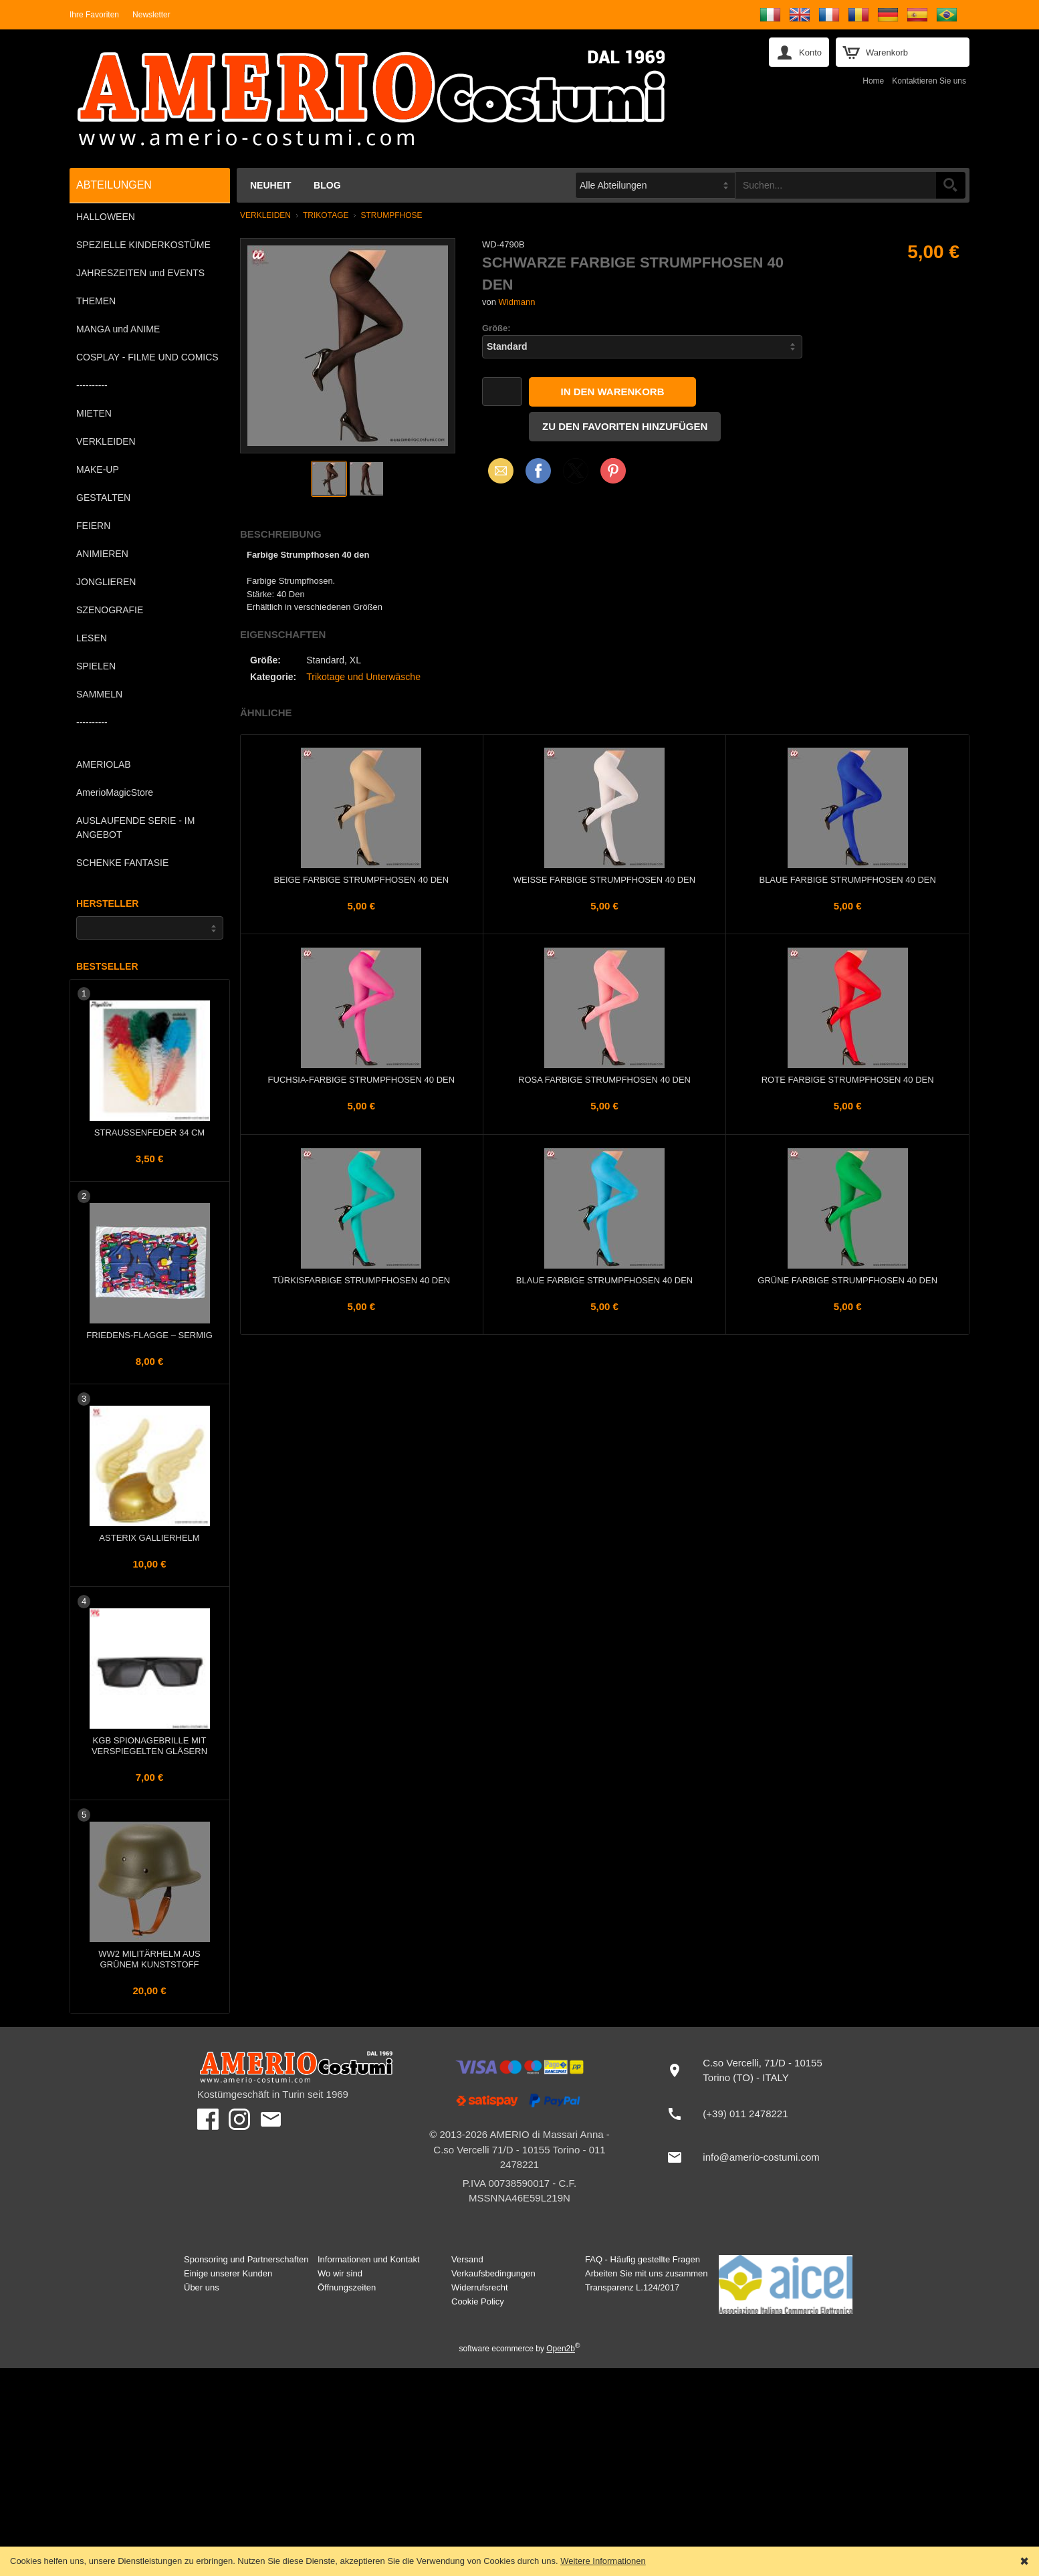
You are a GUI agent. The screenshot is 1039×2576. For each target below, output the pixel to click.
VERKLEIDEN (106, 441)
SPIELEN (96, 666)
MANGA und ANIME (118, 329)
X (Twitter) (575, 475)
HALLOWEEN (105, 216)
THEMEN (96, 301)
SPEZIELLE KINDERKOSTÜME (143, 244)
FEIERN (93, 525)
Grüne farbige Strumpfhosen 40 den (847, 1280)
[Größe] (642, 346)
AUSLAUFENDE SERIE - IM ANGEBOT (135, 827)
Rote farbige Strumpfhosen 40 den (848, 1080)
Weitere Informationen (603, 2561)
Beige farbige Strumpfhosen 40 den (361, 880)
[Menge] (502, 392)
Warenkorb (887, 52)
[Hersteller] (149, 928)
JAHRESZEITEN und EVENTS (140, 272)
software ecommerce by (519, 2348)
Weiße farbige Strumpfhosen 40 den (604, 880)
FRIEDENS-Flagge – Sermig (149, 1335)
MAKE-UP (97, 469)
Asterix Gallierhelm (149, 1538)
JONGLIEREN (106, 581)
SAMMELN (99, 694)
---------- (92, 385)
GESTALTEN (103, 497)
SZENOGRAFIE (109, 610)
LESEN (91, 638)
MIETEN (94, 413)
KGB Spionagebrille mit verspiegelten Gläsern (149, 1745)
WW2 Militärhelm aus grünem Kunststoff (149, 1959)
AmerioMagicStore (114, 792)
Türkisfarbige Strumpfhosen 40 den (361, 1280)
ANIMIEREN (102, 553)
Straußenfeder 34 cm (149, 1133)
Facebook (538, 470)
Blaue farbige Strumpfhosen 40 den (847, 880)
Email (497, 470)
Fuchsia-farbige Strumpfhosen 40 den (361, 1080)
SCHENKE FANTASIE (122, 862)
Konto (810, 52)
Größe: (496, 328)
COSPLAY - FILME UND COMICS (147, 357)
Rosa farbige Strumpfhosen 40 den (604, 1080)
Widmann (517, 302)
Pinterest (613, 470)
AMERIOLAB (103, 764)
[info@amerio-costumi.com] (750, 2157)
